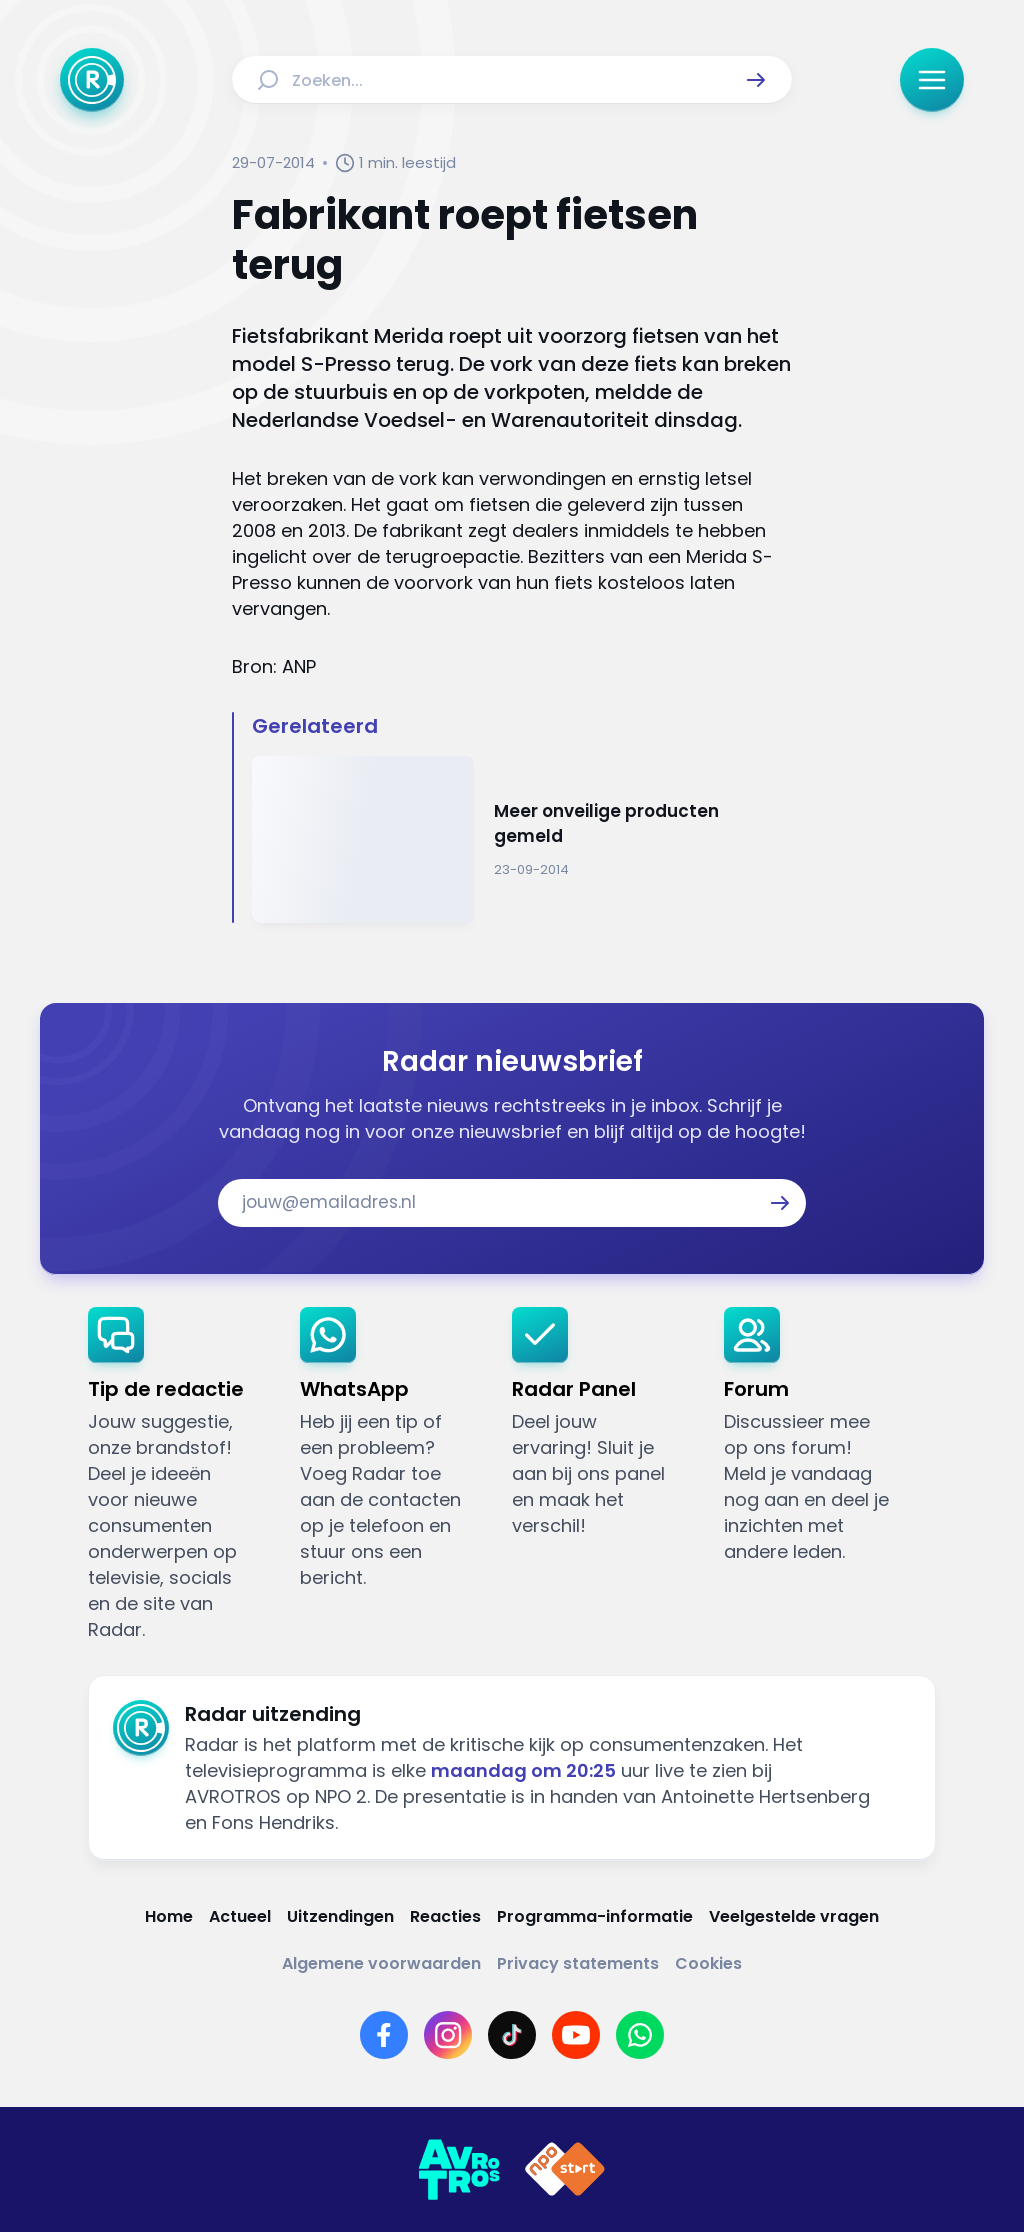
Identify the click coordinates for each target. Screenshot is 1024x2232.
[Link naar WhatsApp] (640, 2035)
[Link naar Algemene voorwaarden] (381, 1963)
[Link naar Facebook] (384, 2035)
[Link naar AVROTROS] (459, 2170)
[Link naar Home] (169, 1916)
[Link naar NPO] (565, 2170)
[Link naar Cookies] (708, 1963)
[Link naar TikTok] (512, 2035)
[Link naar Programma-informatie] (595, 1916)
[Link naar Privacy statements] (578, 1963)
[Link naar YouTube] (576, 2035)
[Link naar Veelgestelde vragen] (794, 1916)
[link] (178, 1475)
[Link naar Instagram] (448, 2035)
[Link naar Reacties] (445, 1916)
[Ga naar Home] (92, 80)
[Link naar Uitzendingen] (340, 1916)
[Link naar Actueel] (240, 1916)
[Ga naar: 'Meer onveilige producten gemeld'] (521, 839)
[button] (756, 80)
